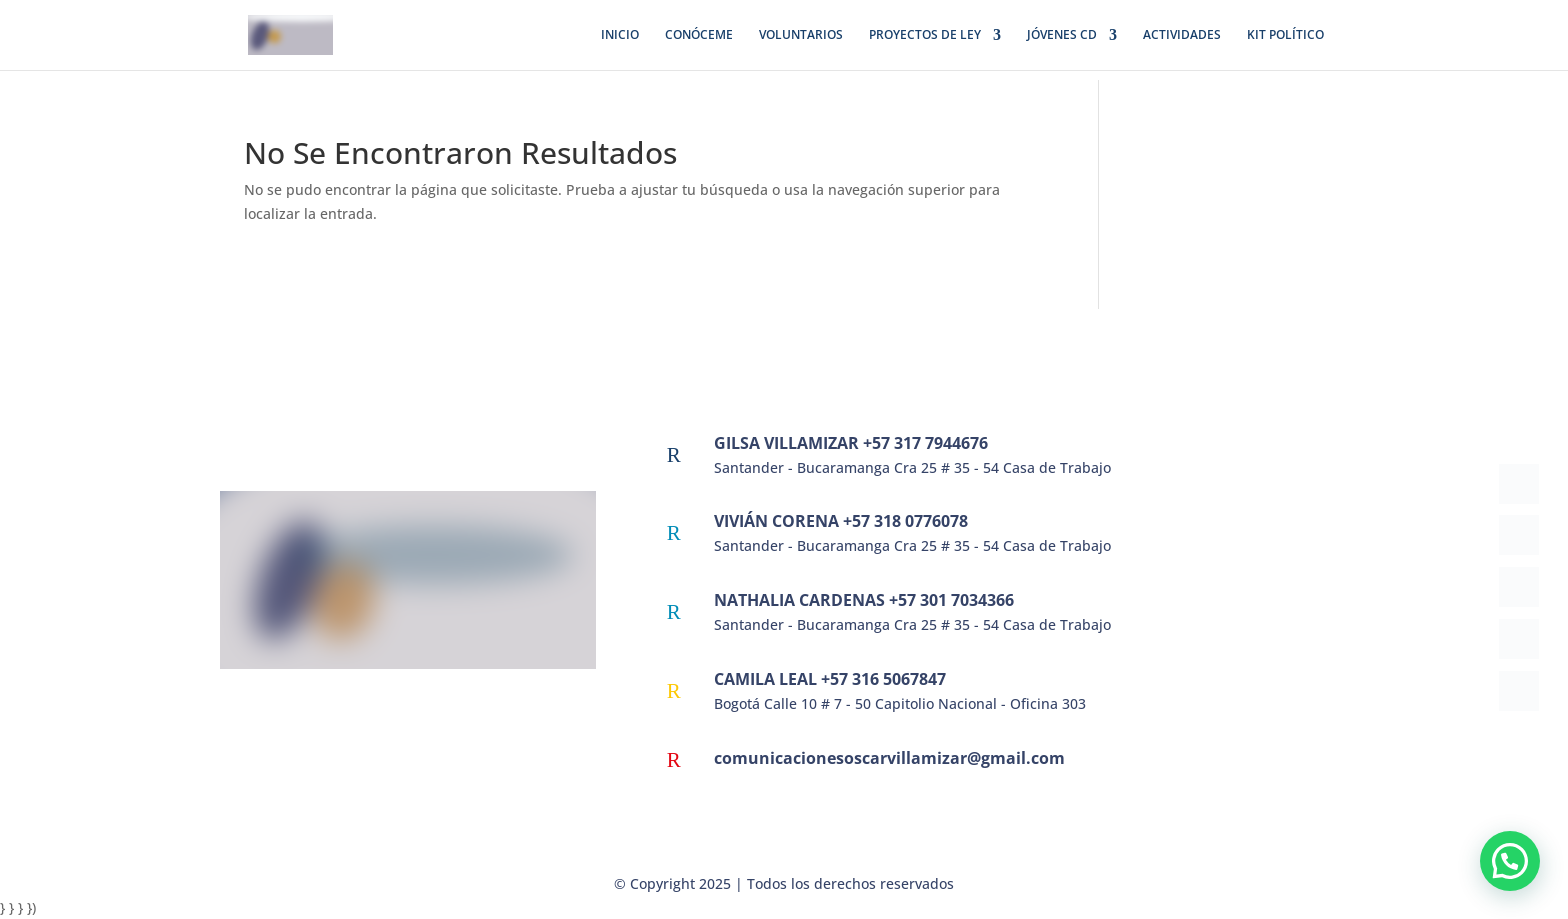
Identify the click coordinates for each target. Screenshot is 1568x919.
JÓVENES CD (1062, 35)
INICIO (620, 35)
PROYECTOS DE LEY (925, 35)
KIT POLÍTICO (1285, 35)
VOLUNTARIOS (801, 35)
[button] (1510, 861)
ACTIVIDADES (1182, 35)
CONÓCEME (699, 35)
